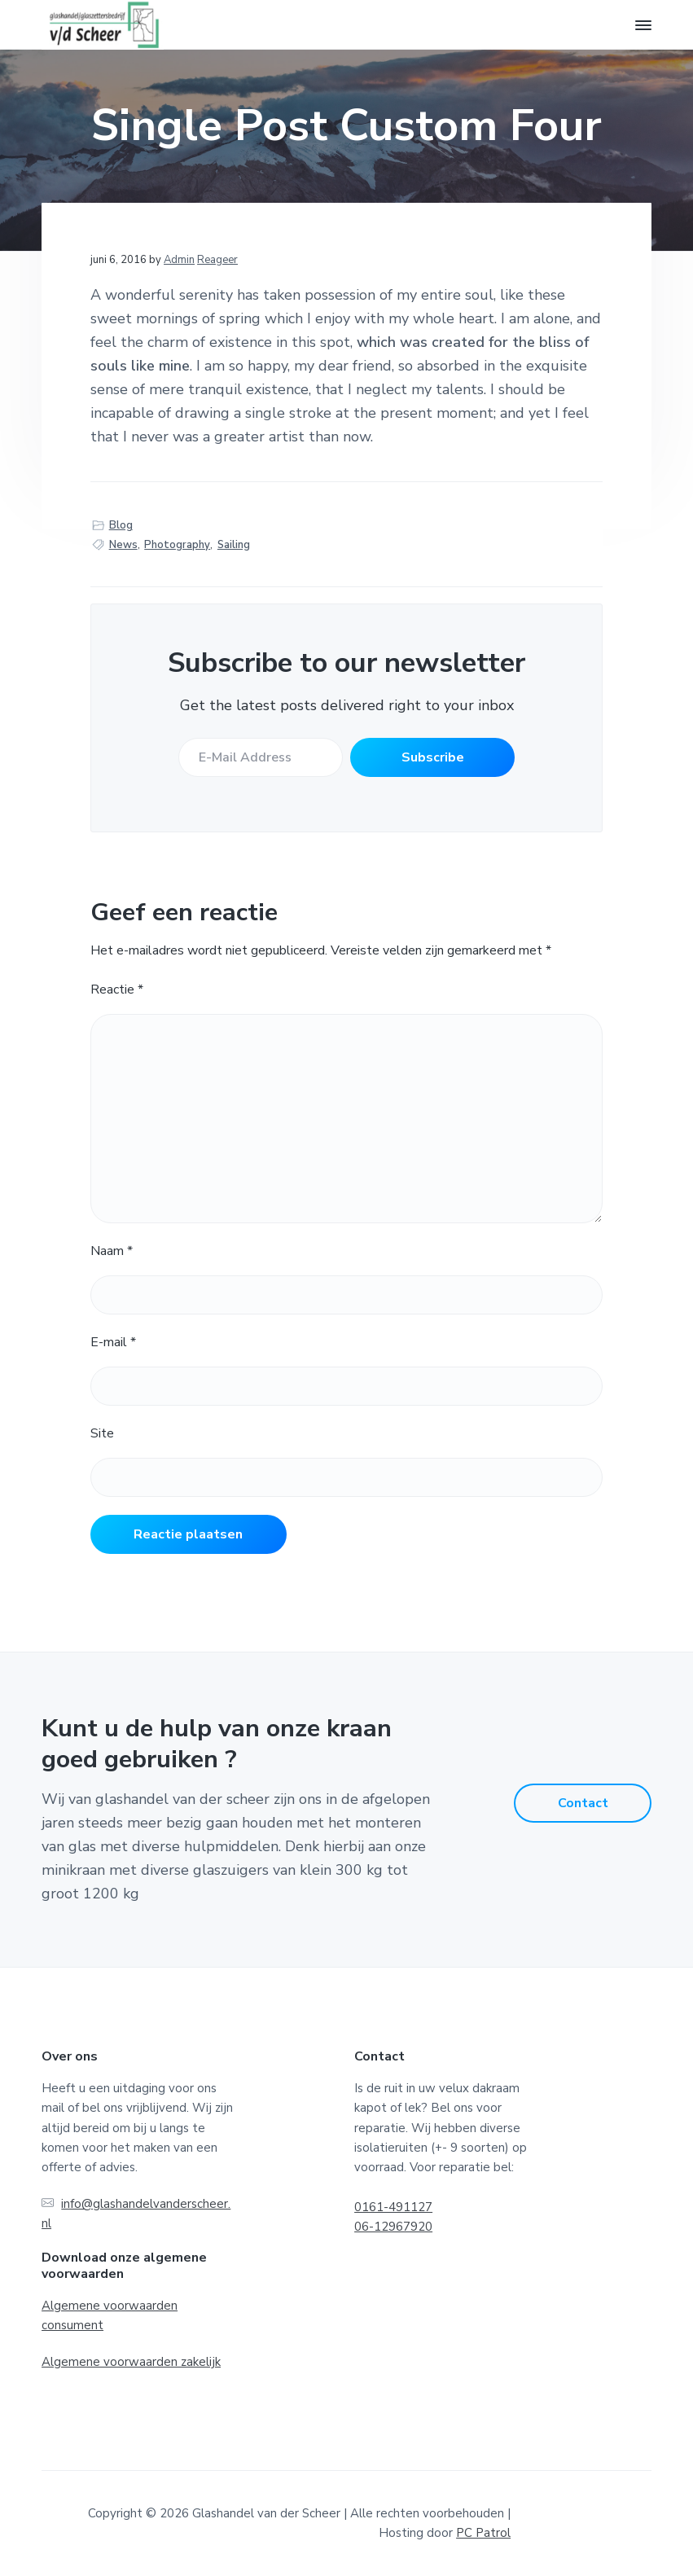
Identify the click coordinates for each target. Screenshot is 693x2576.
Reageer (217, 259)
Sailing (233, 545)
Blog (121, 525)
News (123, 545)
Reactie (116, 989)
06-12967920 (393, 2226)
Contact (583, 1803)
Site (102, 1433)
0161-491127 (393, 2207)
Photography (177, 545)
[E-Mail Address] (259, 757)
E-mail (113, 1342)
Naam (111, 1251)
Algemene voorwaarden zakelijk (131, 2362)
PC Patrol (483, 2533)
